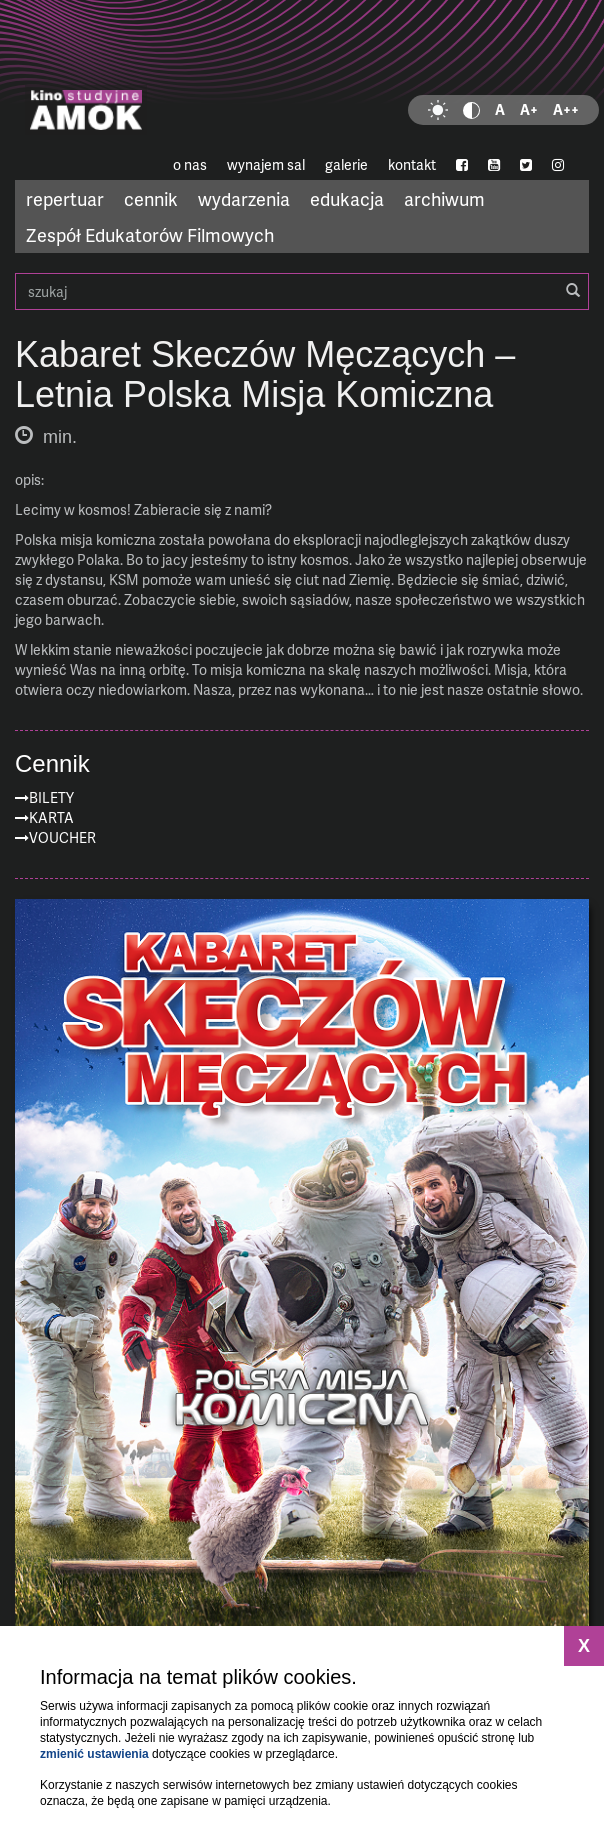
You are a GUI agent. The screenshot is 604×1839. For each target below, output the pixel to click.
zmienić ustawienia (94, 1754)
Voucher (62, 837)
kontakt (412, 164)
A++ (566, 109)
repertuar (65, 198)
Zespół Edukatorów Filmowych (150, 234)
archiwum (444, 198)
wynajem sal (266, 164)
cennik (151, 198)
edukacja (347, 198)
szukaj (302, 291)
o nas (190, 164)
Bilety (51, 797)
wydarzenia (244, 198)
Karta (51, 817)
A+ (529, 109)
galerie (346, 164)
